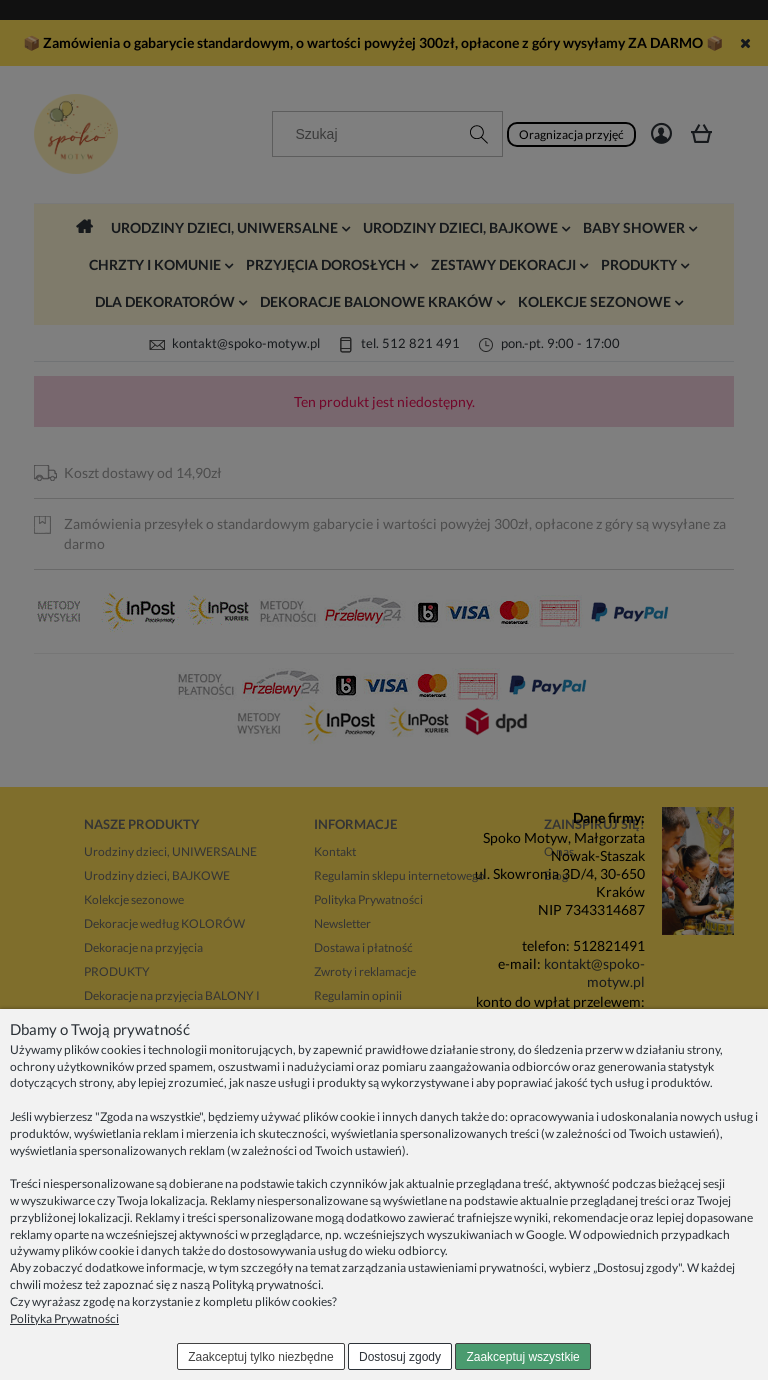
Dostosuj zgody (400, 1357)
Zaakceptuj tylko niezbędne (260, 1357)
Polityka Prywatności (64, 1318)
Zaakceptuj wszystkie (522, 1357)
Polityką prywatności (266, 1284)
